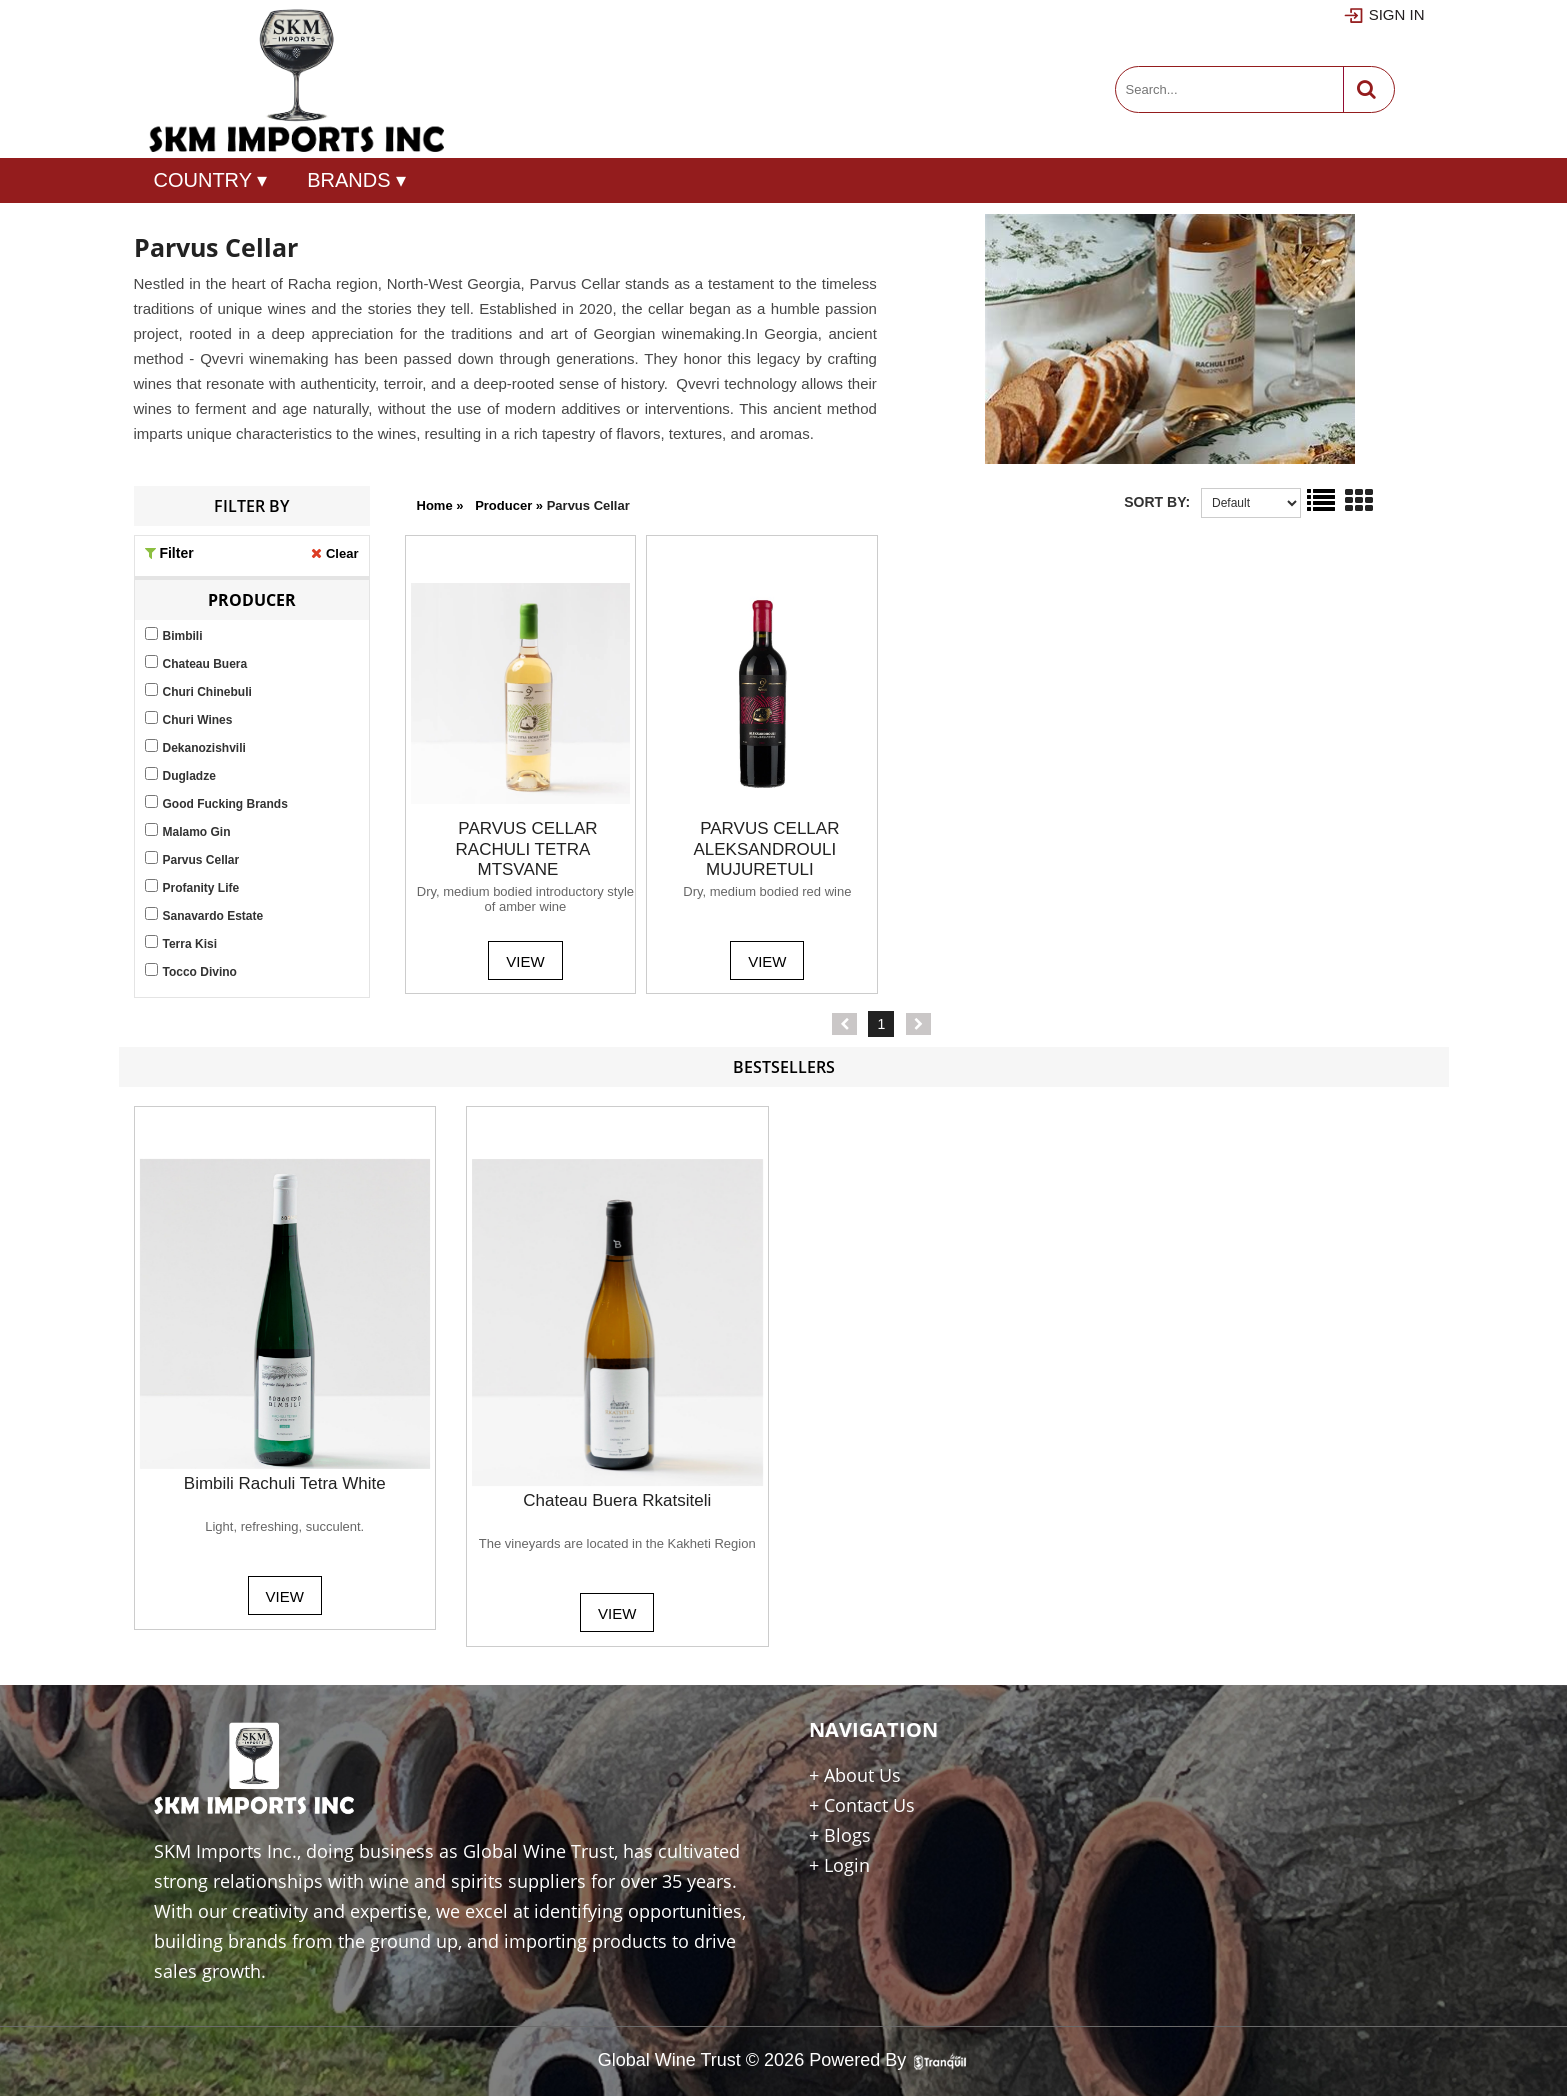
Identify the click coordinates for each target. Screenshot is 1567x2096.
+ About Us (855, 1775)
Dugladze (189, 776)
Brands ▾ (356, 180)
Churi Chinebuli (207, 692)
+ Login (839, 1865)
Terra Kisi (190, 944)
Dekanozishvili (204, 748)
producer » (511, 505)
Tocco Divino (200, 972)
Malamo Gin (197, 832)
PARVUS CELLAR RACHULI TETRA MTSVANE (527, 849)
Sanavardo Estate (213, 916)
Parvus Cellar (201, 860)
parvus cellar (588, 505)
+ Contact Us (862, 1805)
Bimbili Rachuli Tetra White (285, 1483)
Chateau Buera (205, 664)
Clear (342, 553)
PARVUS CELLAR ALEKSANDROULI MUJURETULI (766, 849)
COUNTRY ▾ (211, 180)
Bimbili (183, 636)
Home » (440, 505)
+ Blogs (840, 1835)
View (525, 961)
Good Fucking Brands (225, 804)
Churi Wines (198, 720)
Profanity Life (201, 888)
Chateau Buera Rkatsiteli (617, 1500)
